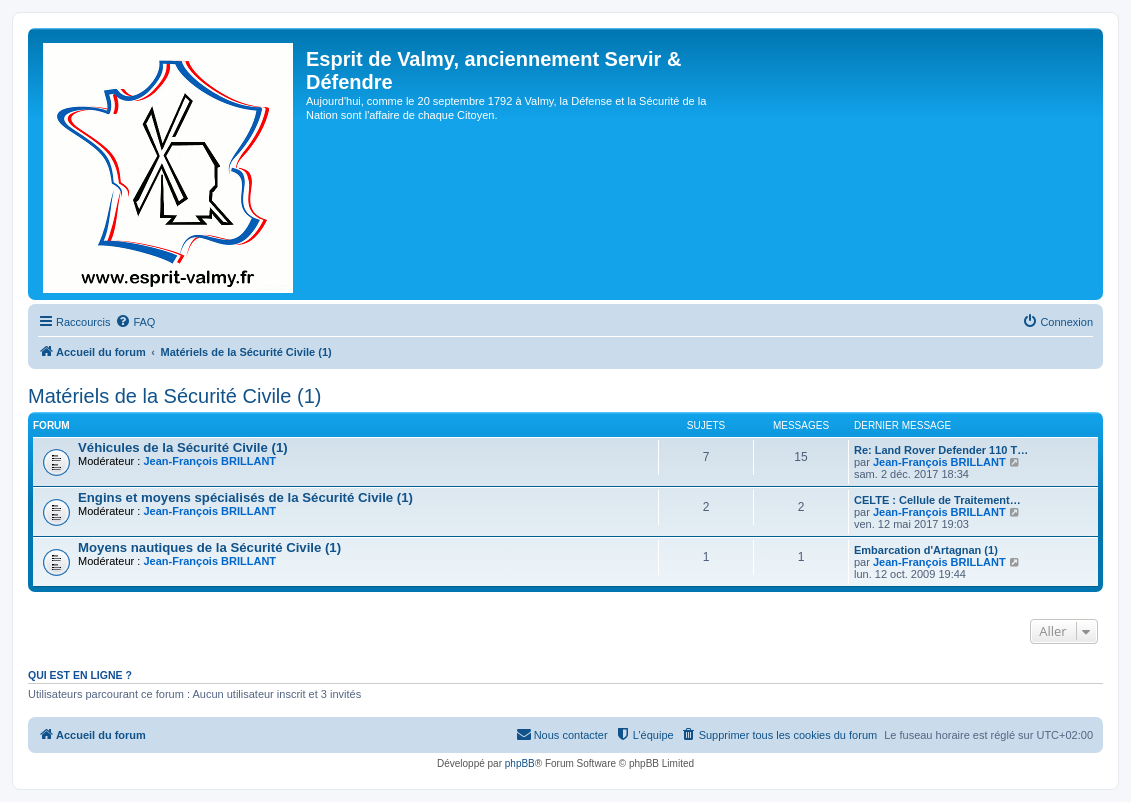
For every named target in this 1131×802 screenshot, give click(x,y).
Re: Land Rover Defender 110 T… (941, 450)
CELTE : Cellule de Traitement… (937, 500)
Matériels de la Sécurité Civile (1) (174, 396)
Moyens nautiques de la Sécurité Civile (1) (209, 547)
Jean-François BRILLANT (209, 461)
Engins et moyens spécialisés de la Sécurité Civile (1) (245, 497)
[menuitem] (135, 322)
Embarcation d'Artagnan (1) (926, 550)
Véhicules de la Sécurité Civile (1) (183, 447)
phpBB (520, 763)
